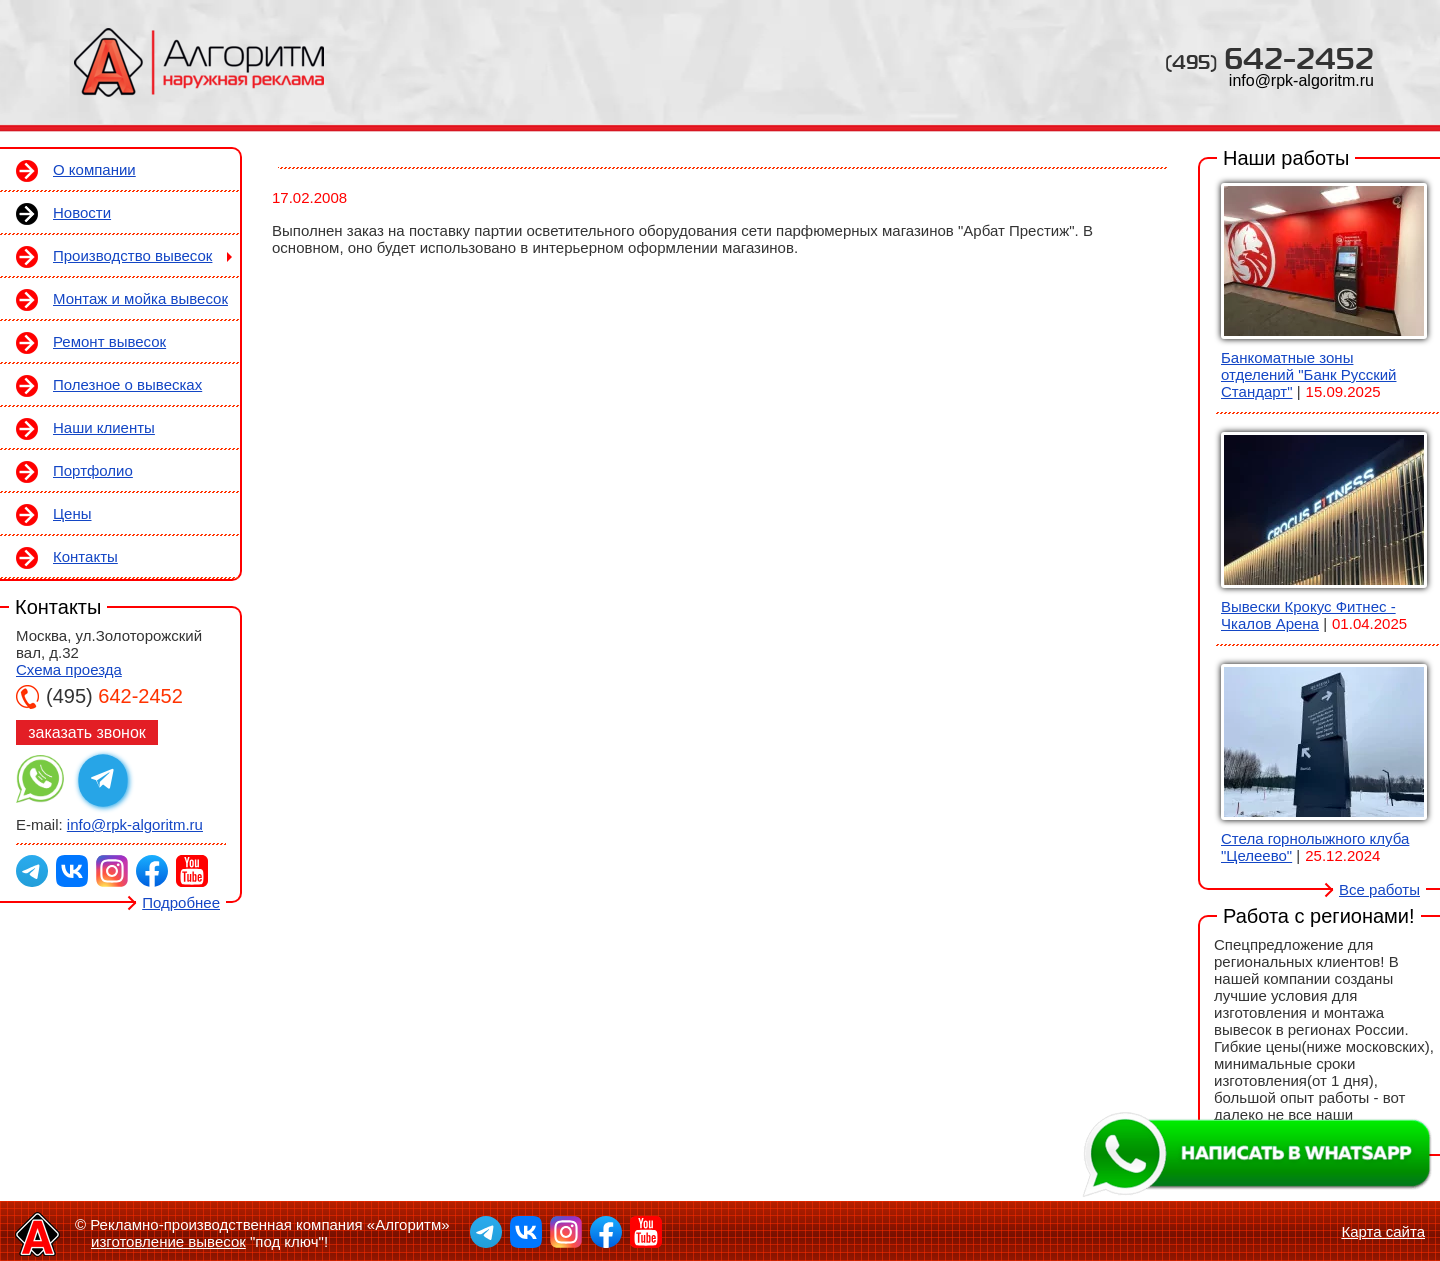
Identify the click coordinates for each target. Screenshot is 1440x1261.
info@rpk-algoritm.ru (1301, 80)
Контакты (85, 556)
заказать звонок (87, 732)
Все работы (1379, 889)
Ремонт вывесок (109, 341)
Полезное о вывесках (127, 384)
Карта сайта (1383, 1231)
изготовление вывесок (168, 1241)
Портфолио (93, 470)
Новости (82, 212)
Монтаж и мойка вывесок (140, 298)
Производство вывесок (132, 255)
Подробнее (181, 902)
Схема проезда (69, 669)
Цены (72, 513)
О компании (94, 169)
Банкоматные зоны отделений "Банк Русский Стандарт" (1308, 374)
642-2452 (1269, 57)
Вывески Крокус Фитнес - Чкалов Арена (1308, 615)
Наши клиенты (104, 427)
